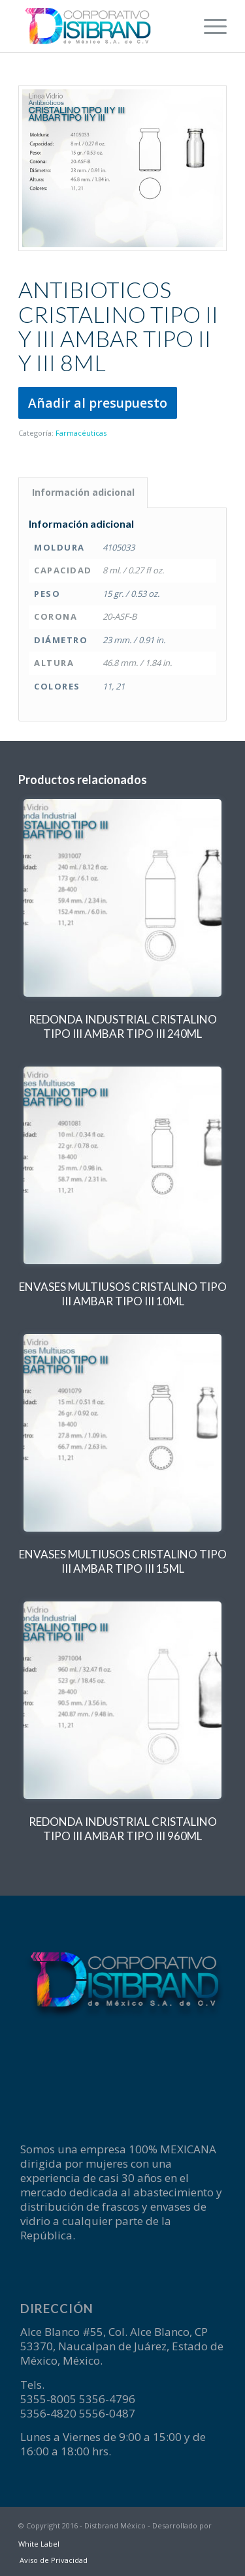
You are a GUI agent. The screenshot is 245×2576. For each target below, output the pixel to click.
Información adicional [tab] (83, 492)
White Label (38, 2544)
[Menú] (209, 26)
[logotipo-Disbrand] (101, 26)
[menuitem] (209, 26)
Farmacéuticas (81, 433)
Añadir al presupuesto (97, 403)
